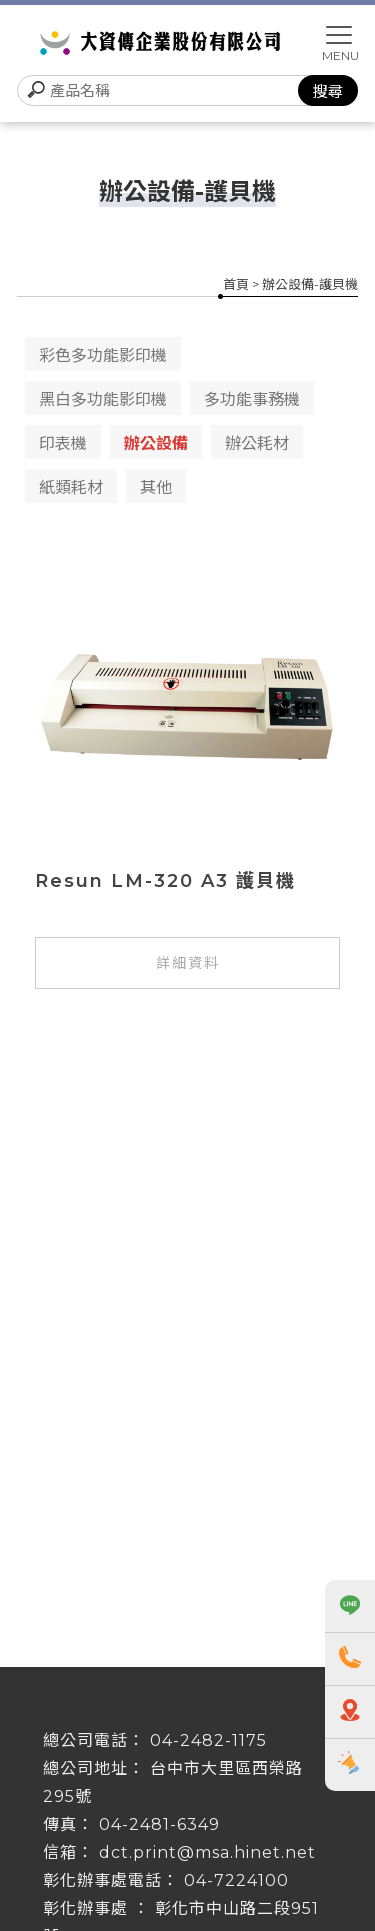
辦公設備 (156, 443)
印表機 (63, 443)
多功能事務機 (252, 399)
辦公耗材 (257, 443)
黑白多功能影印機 (103, 399)
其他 (156, 487)
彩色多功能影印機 (103, 355)
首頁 (236, 284)
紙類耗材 (71, 487)
